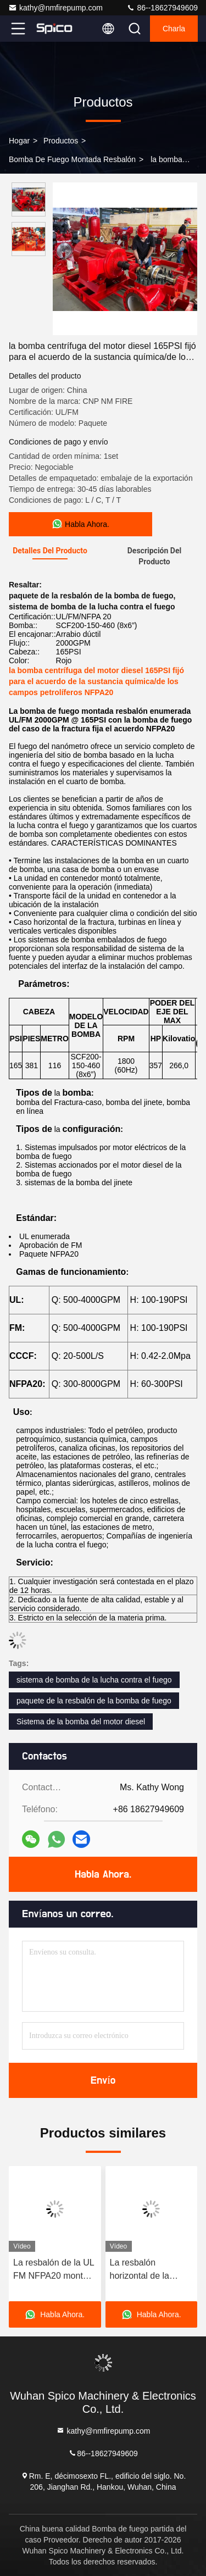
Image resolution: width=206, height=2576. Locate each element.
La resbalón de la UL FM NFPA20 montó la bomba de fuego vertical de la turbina (53, 2270)
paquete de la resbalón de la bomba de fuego (93, 1700)
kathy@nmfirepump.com (55, 7)
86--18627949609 (162, 7)
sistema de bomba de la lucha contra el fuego (94, 1679)
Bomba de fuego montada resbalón (72, 159)
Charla (174, 28)
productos (60, 140)
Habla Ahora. (103, 1874)
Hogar (19, 140)
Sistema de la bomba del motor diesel (80, 1721)
